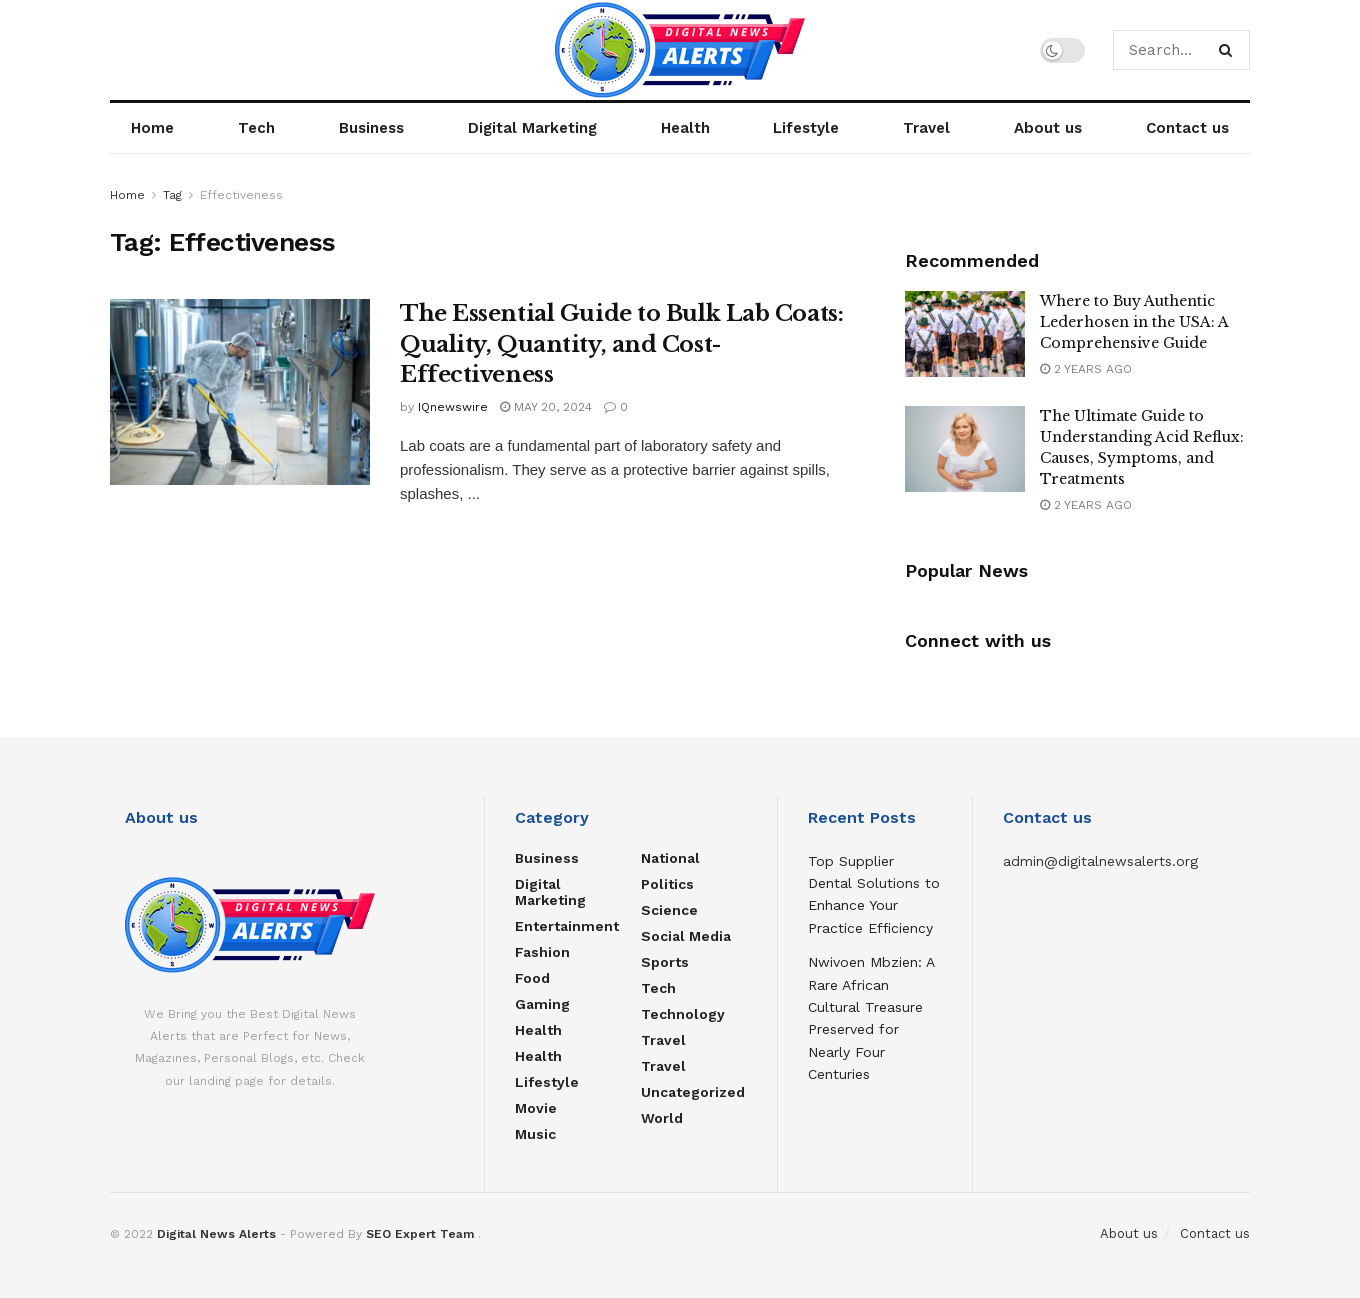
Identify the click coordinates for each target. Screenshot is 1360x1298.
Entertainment (567, 926)
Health (685, 128)
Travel (926, 128)
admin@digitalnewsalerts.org (1100, 861)
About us (1048, 128)
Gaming (542, 1004)
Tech (256, 128)
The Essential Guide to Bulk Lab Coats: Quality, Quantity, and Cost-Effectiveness (621, 344)
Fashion (542, 952)
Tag (172, 195)
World (662, 1118)
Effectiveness (241, 195)
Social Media (686, 936)
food (532, 978)
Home (152, 128)
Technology (683, 1014)
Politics (667, 884)
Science (669, 910)
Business (371, 128)
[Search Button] (1229, 50)
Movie (536, 1108)
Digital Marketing (532, 128)
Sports (665, 962)
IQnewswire (453, 407)
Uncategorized (693, 1092)
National (670, 858)
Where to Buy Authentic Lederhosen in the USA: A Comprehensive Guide (1134, 322)
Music (535, 1134)
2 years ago (1086, 369)
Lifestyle (806, 128)
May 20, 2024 (546, 407)
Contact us (1187, 128)
